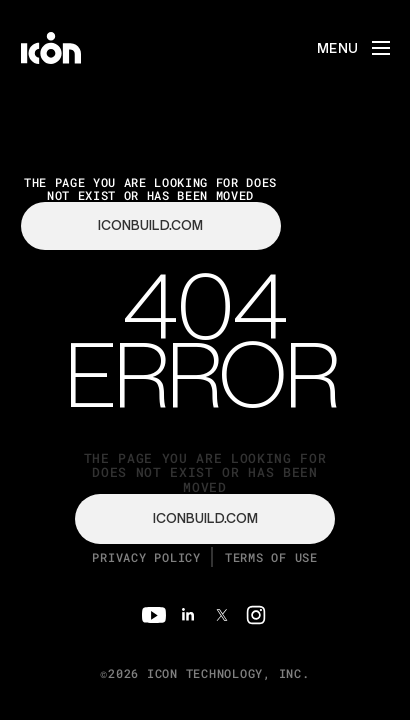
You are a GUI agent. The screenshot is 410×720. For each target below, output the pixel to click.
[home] (51, 48)
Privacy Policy (146, 557)
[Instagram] (256, 615)
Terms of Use (271, 557)
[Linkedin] (188, 615)
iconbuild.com (205, 518)
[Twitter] (222, 615)
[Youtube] (154, 615)
